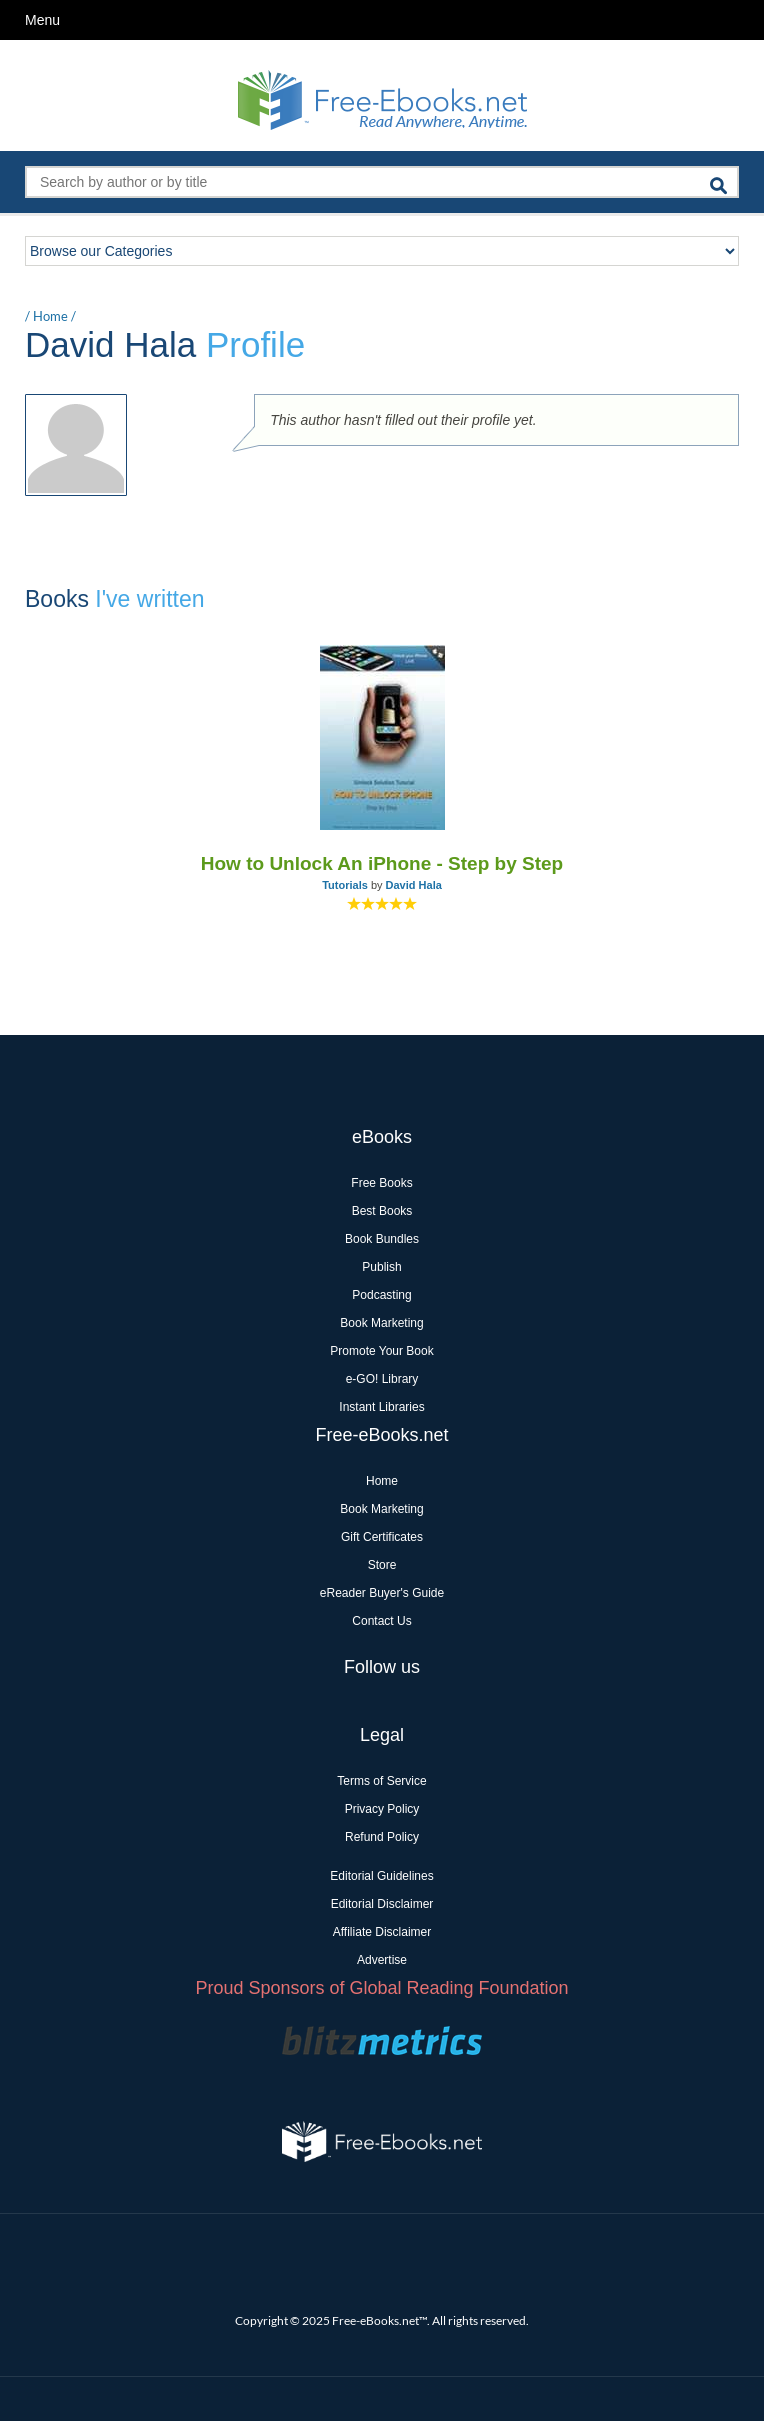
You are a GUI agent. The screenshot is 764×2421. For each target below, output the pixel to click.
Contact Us (381, 1621)
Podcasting (381, 1295)
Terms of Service (381, 1781)
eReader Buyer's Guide (382, 1593)
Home (50, 316)
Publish (381, 1267)
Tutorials (345, 885)
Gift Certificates (382, 1537)
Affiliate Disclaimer (382, 1932)
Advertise (382, 1960)
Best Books (382, 1211)
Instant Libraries (381, 1407)
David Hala (414, 885)
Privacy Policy (382, 1809)
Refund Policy (382, 1837)
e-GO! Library (382, 1379)
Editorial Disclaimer (382, 1904)
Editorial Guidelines (381, 1876)
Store (382, 1565)
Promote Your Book (381, 1351)
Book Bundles (382, 1239)
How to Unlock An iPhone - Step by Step (382, 863)
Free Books (381, 1183)
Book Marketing (381, 1323)
